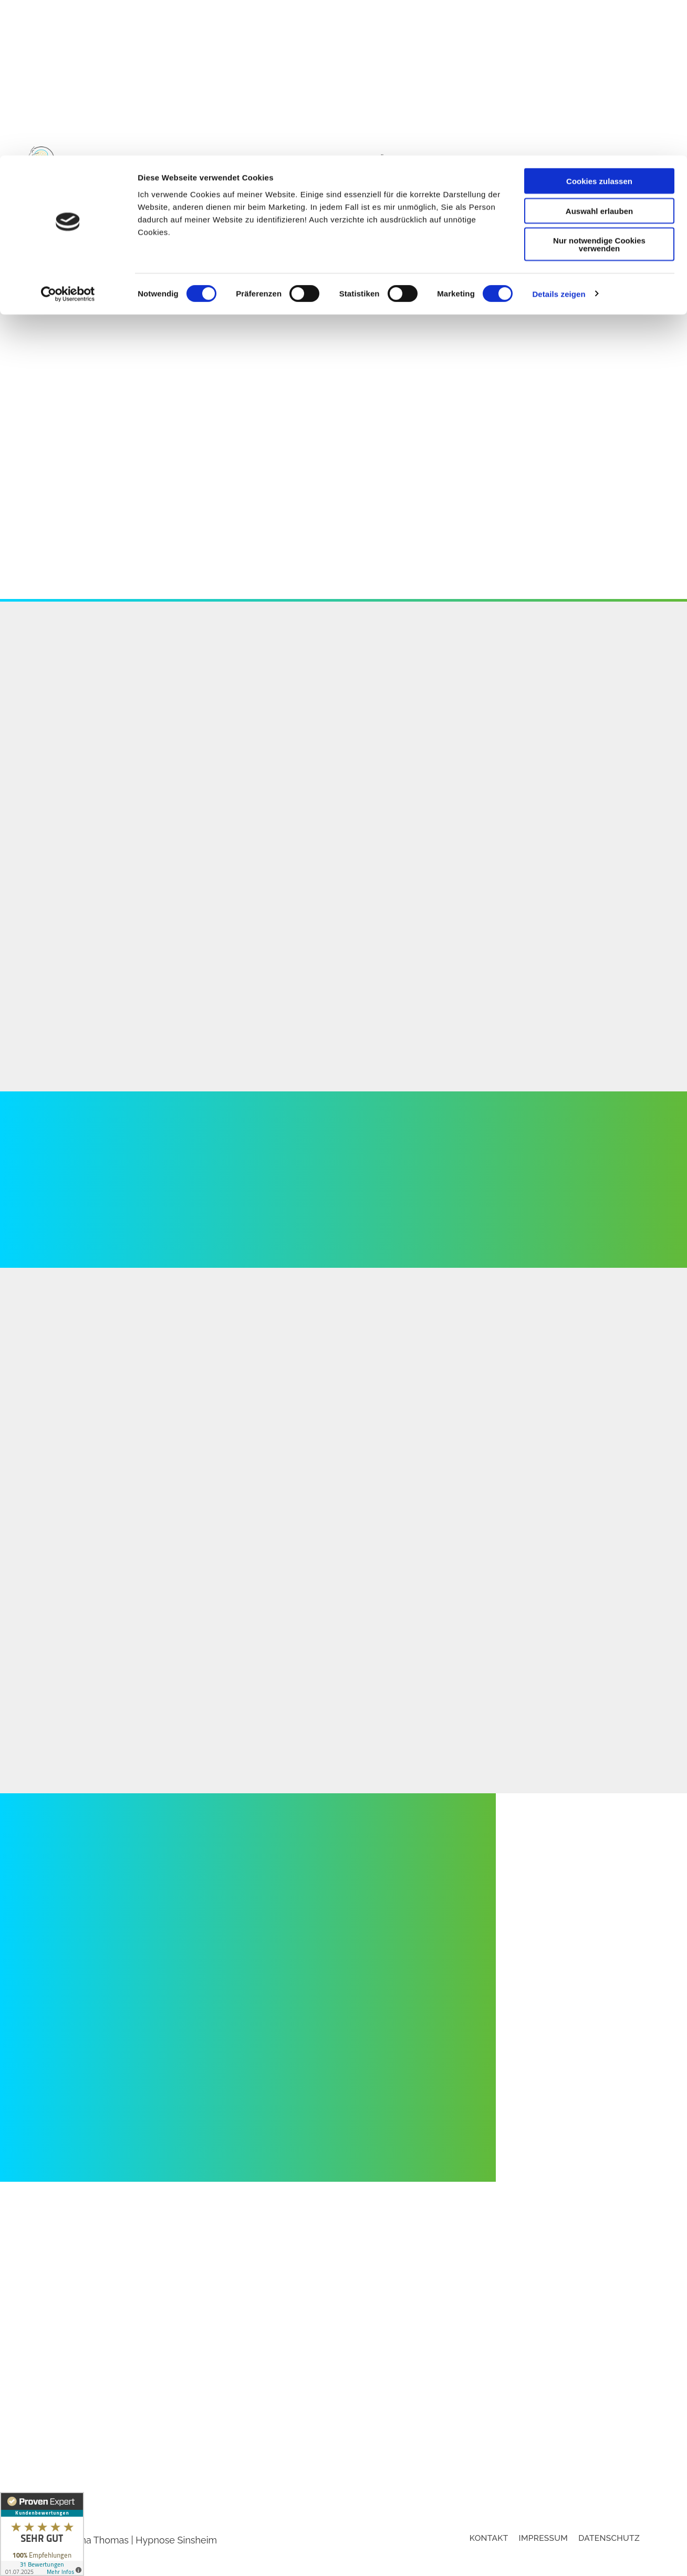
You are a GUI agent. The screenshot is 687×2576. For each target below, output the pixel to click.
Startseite (235, 178)
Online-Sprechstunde (490, 178)
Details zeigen (558, 138)
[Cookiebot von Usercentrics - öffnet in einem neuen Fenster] (68, 138)
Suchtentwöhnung (377, 177)
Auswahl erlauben (599, 55)
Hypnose (292, 177)
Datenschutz (609, 2561)
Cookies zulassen (599, 25)
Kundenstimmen (569, 195)
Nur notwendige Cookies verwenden (599, 88)
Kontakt (636, 195)
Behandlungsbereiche (603, 178)
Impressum (543, 2561)
